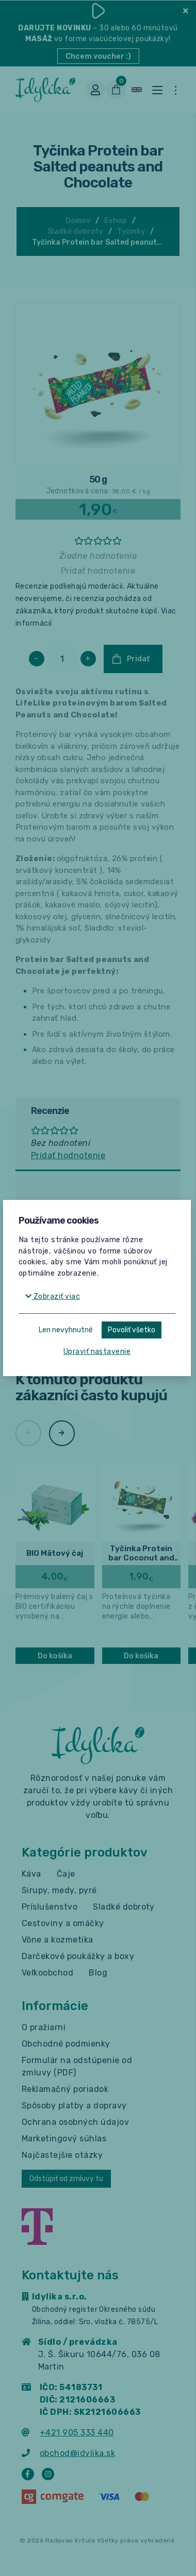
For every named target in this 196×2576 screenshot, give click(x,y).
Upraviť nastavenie (97, 1351)
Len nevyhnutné (66, 1330)
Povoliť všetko (131, 1330)
